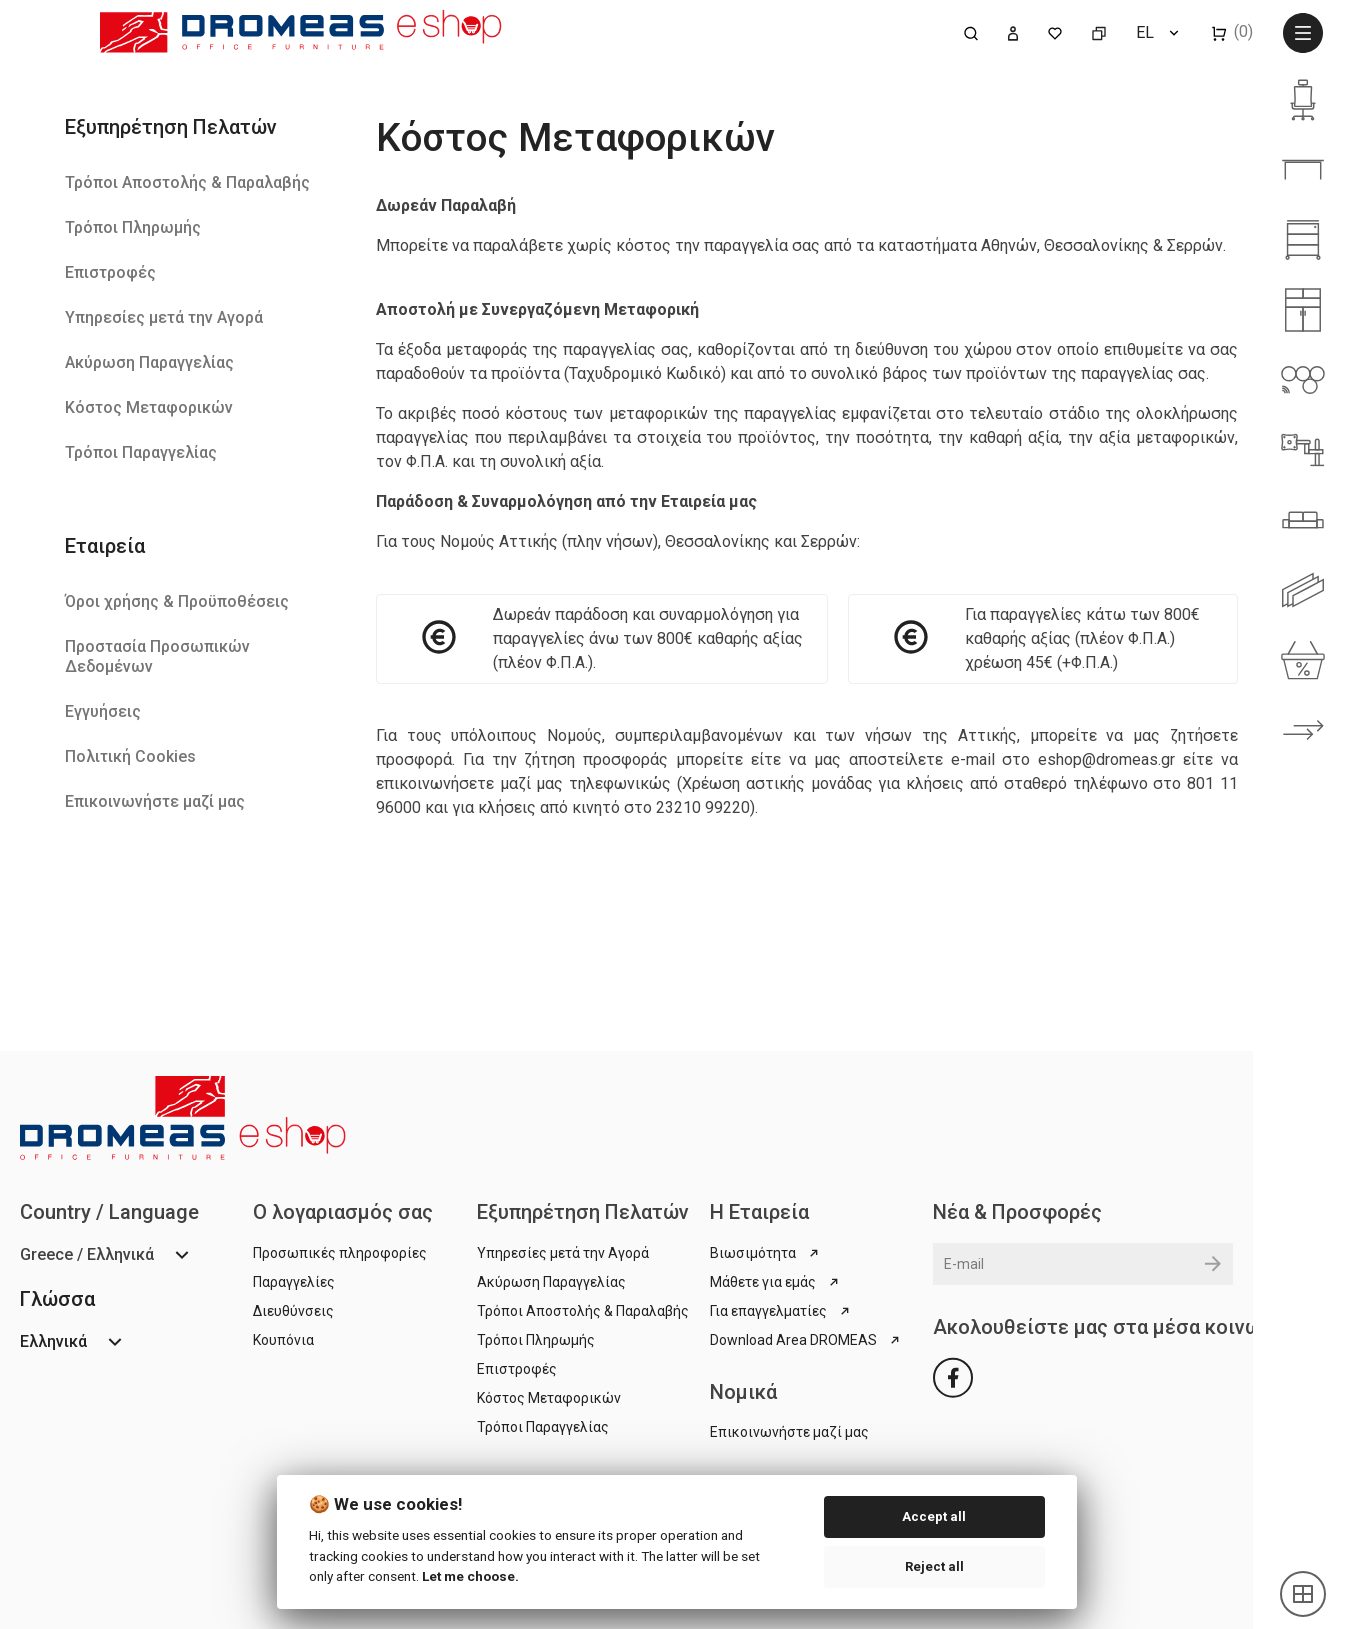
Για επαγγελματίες (781, 1311)
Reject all (934, 1566)
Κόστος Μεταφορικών (149, 407)
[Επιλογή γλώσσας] (1159, 32)
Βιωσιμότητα (766, 1253)
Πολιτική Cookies (130, 756)
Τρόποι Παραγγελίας (141, 452)
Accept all (934, 1516)
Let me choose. (470, 1576)
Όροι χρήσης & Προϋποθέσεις (177, 601)
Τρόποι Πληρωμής (133, 227)
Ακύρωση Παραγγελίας (149, 362)
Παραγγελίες (294, 1282)
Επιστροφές (110, 272)
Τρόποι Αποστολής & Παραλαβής (187, 182)
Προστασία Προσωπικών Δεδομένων (157, 656)
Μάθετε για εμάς (776, 1282)
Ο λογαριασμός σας (343, 1212)
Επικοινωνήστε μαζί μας (155, 801)
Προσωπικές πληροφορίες (340, 1253)
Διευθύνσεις (293, 1311)
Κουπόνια (283, 1340)
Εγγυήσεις (103, 711)
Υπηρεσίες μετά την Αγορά (164, 317)
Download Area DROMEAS (806, 1340)
